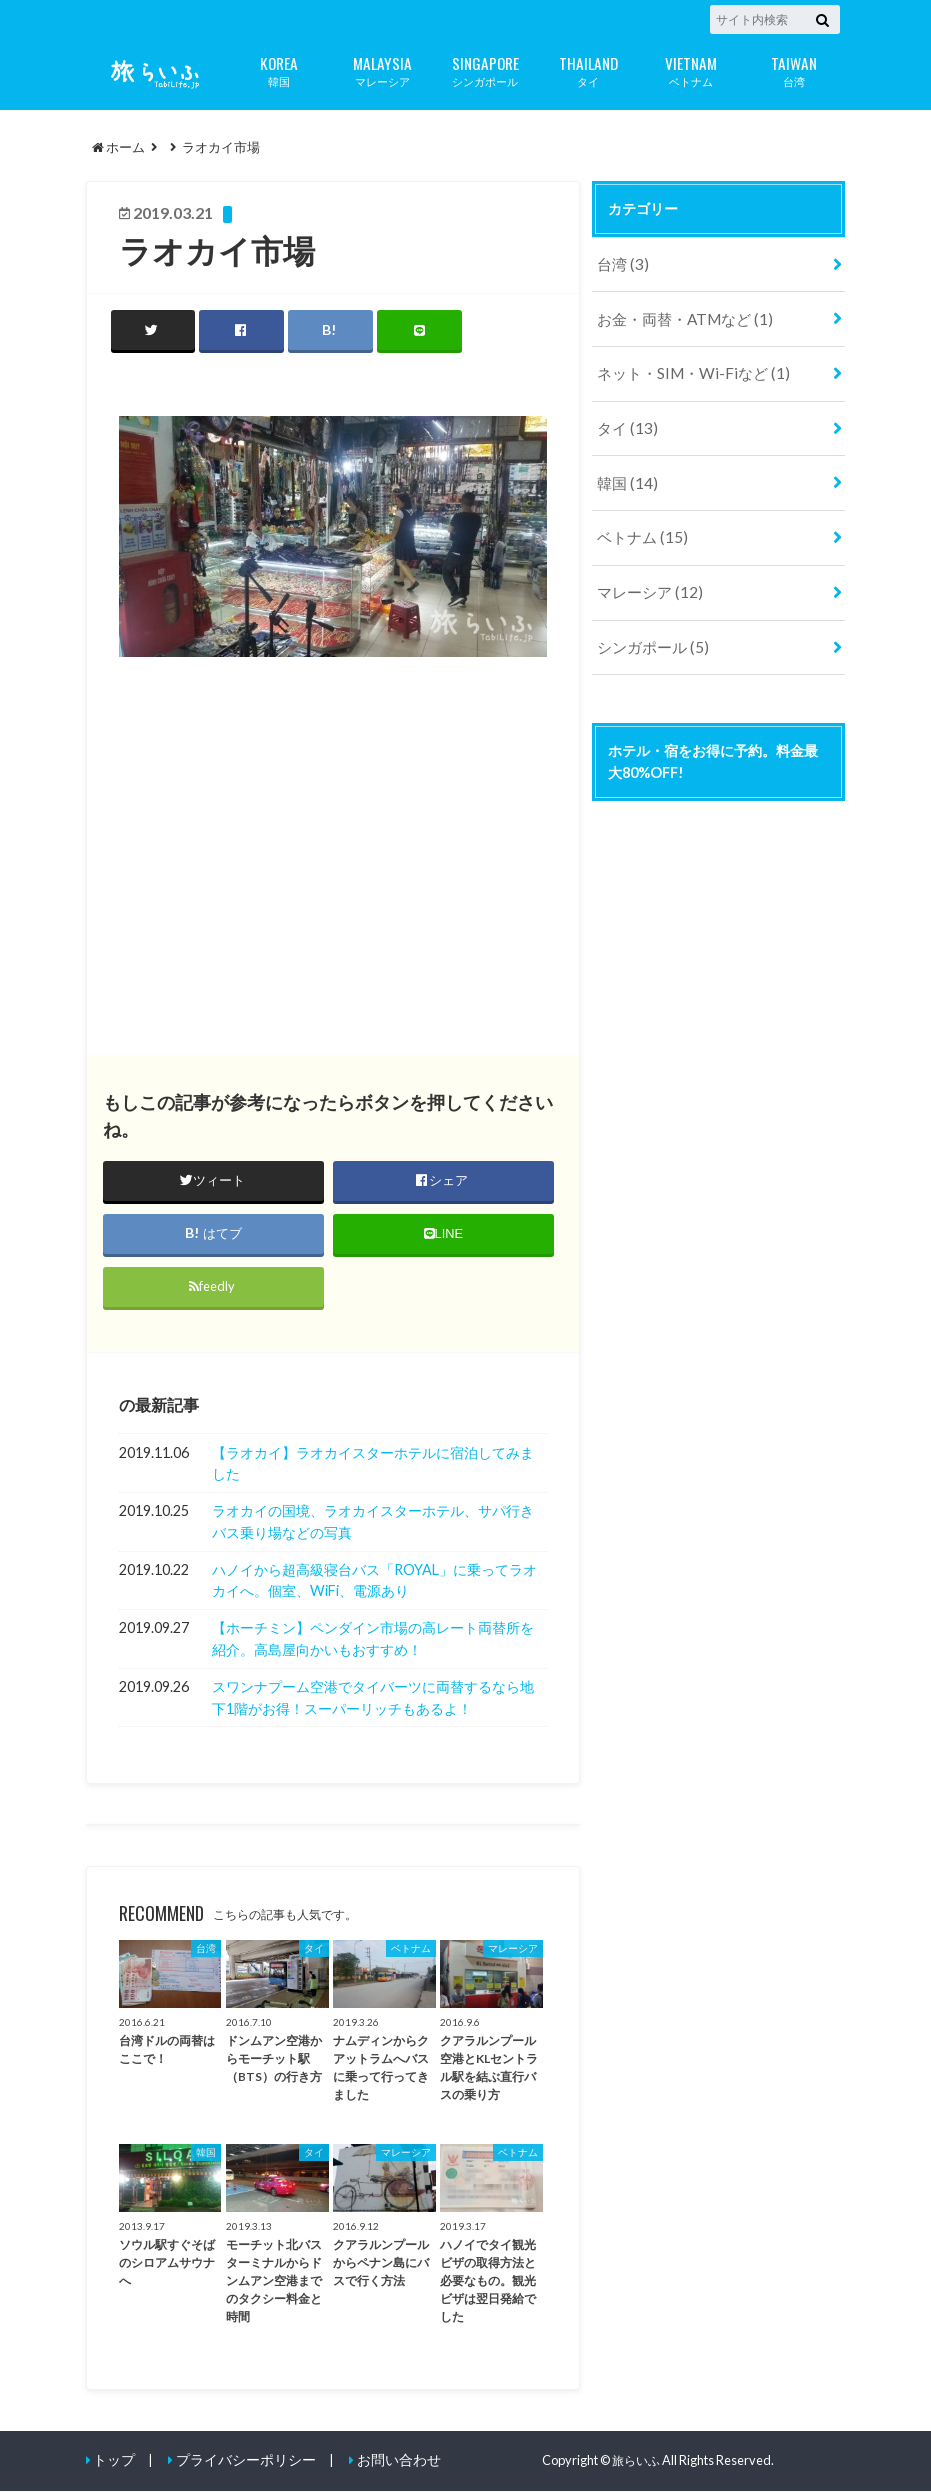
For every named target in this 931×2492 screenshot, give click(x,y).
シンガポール (485, 69)
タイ (588, 69)
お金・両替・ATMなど (677, 313)
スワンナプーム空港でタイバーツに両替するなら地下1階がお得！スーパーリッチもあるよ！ (373, 1698)
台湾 (794, 69)
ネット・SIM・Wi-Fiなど (684, 365)
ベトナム (691, 69)
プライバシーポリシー (238, 2461)
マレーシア (382, 69)
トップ (112, 2461)
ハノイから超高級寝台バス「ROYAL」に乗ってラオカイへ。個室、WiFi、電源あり (374, 1581)
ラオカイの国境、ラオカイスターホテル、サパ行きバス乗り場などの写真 (373, 1522)
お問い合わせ (383, 2461)
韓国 (279, 69)
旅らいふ (638, 2461)
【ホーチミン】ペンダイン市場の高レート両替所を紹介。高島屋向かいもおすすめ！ (373, 1640)
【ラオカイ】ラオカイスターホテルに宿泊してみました (373, 1464)
